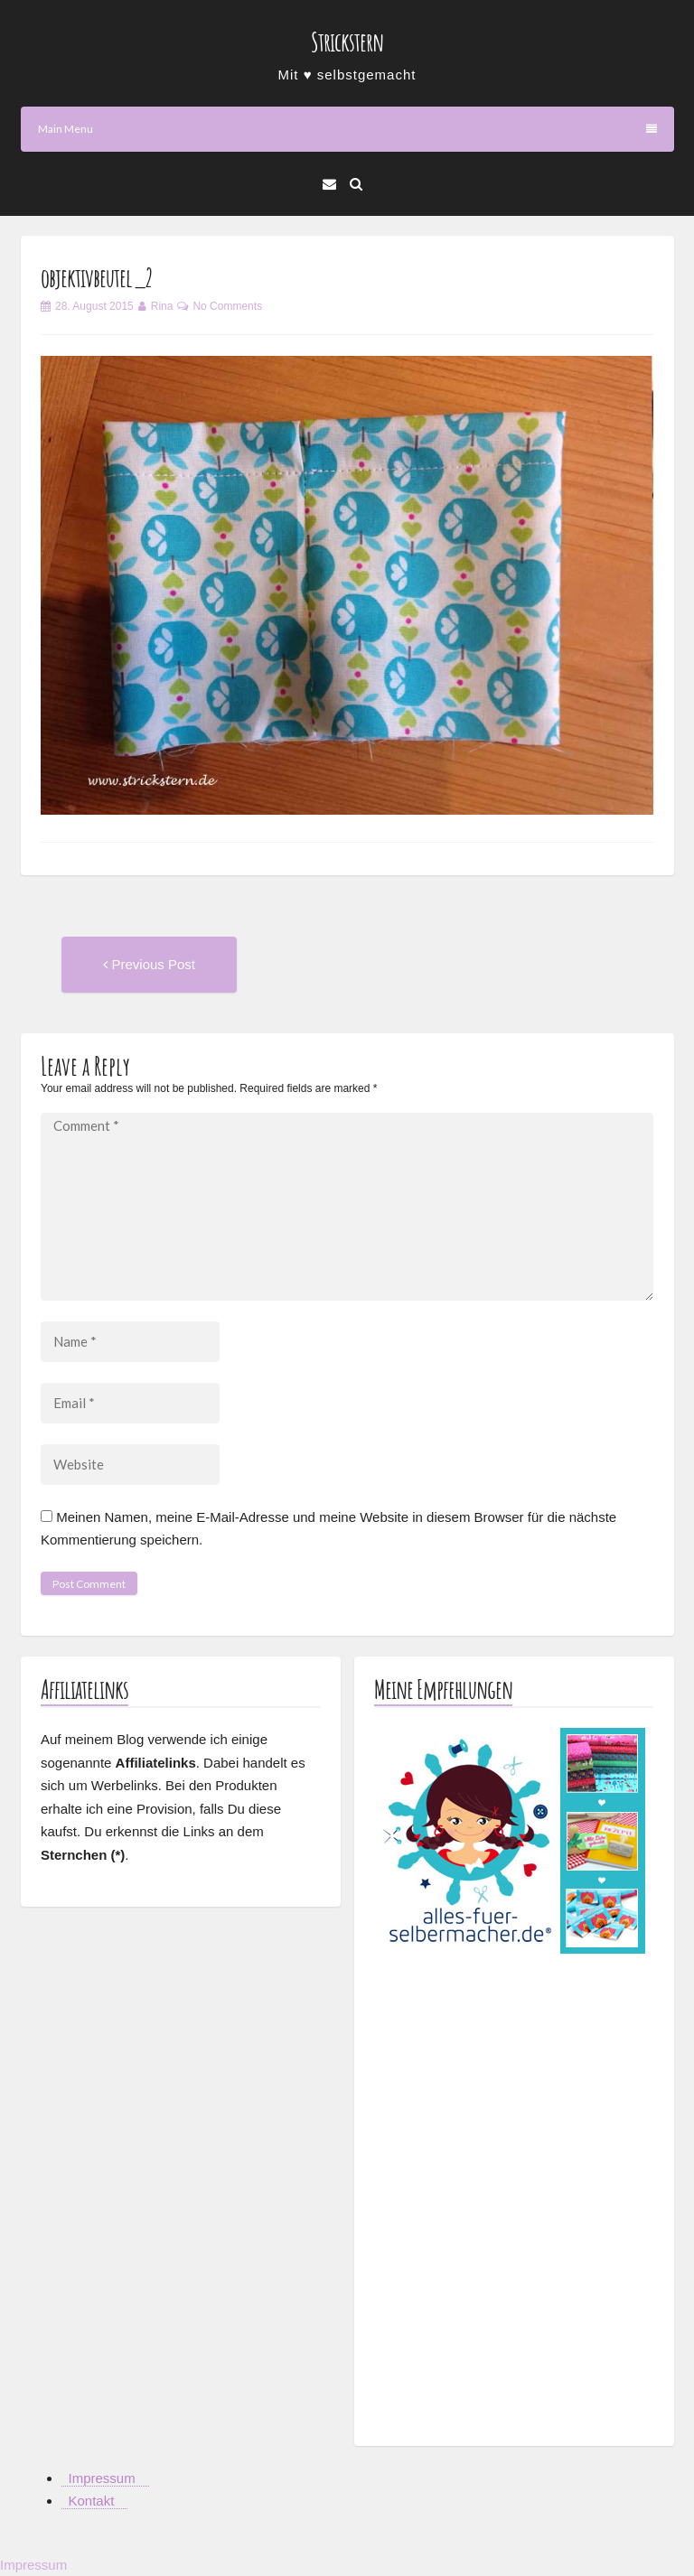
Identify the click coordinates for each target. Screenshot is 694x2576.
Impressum (102, 2478)
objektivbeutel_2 (97, 278)
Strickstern (347, 42)
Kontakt (92, 2500)
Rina (162, 306)
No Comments (227, 306)
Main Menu (347, 128)
